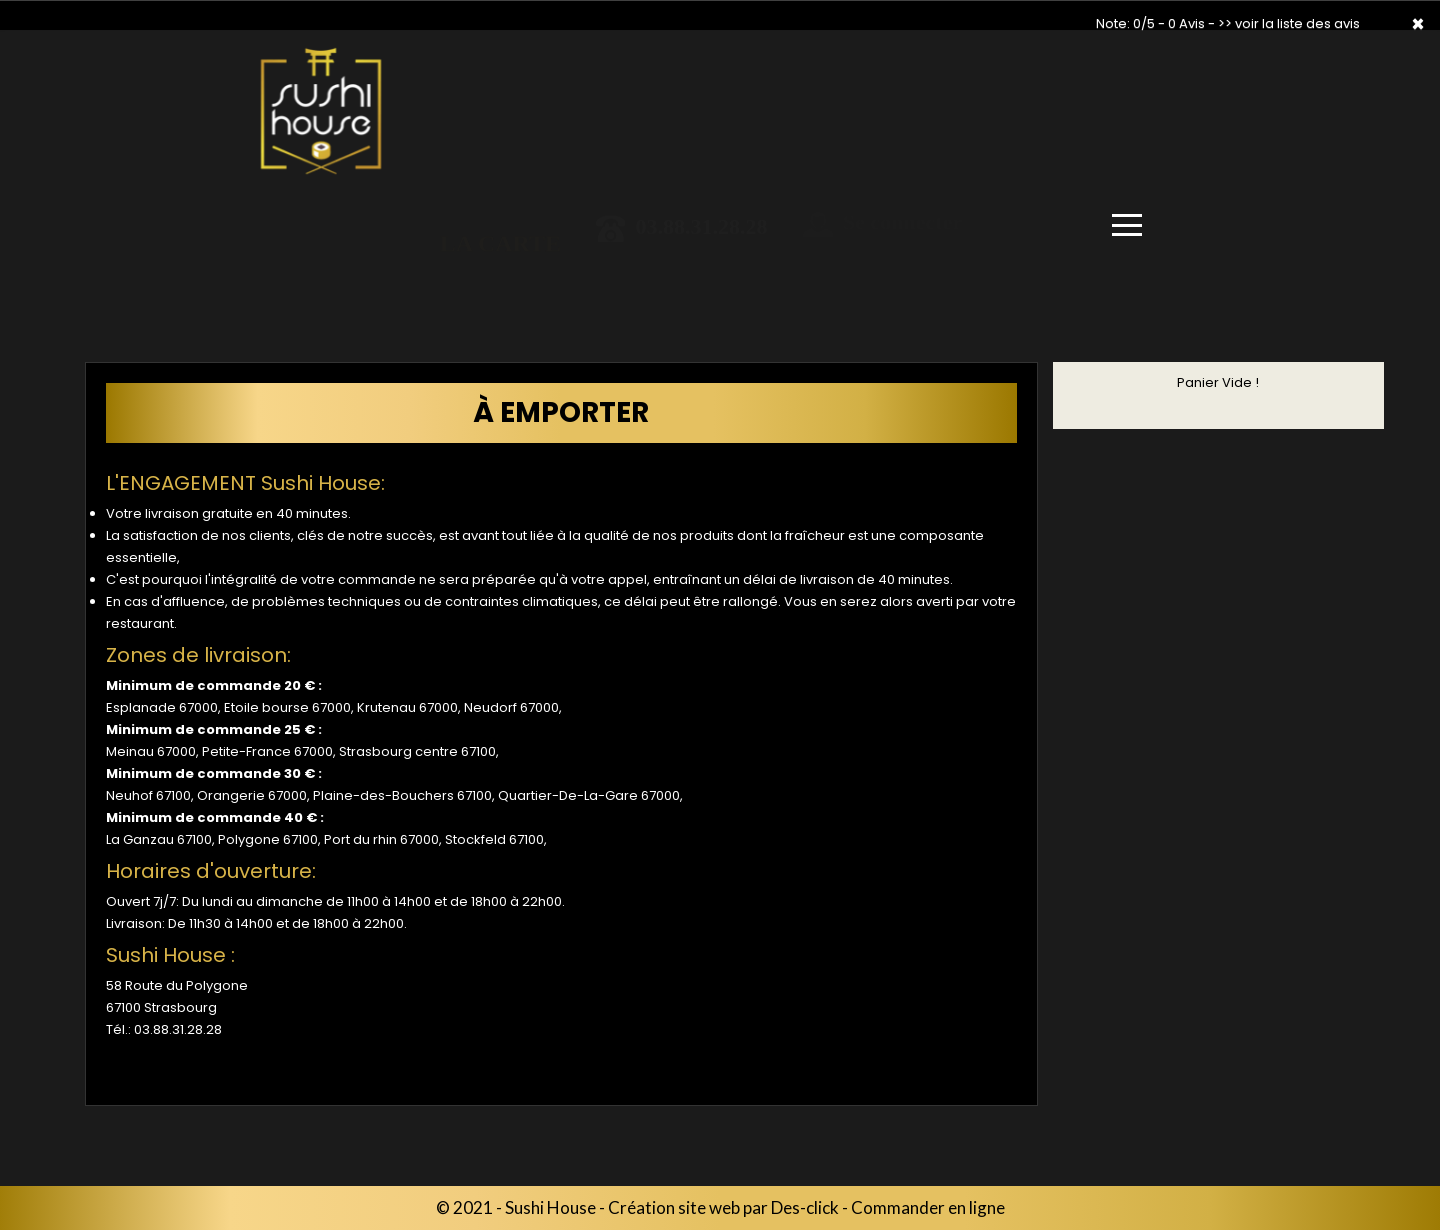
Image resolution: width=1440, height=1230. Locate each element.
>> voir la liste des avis (1289, 23)
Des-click (805, 1207)
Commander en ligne (928, 1207)
